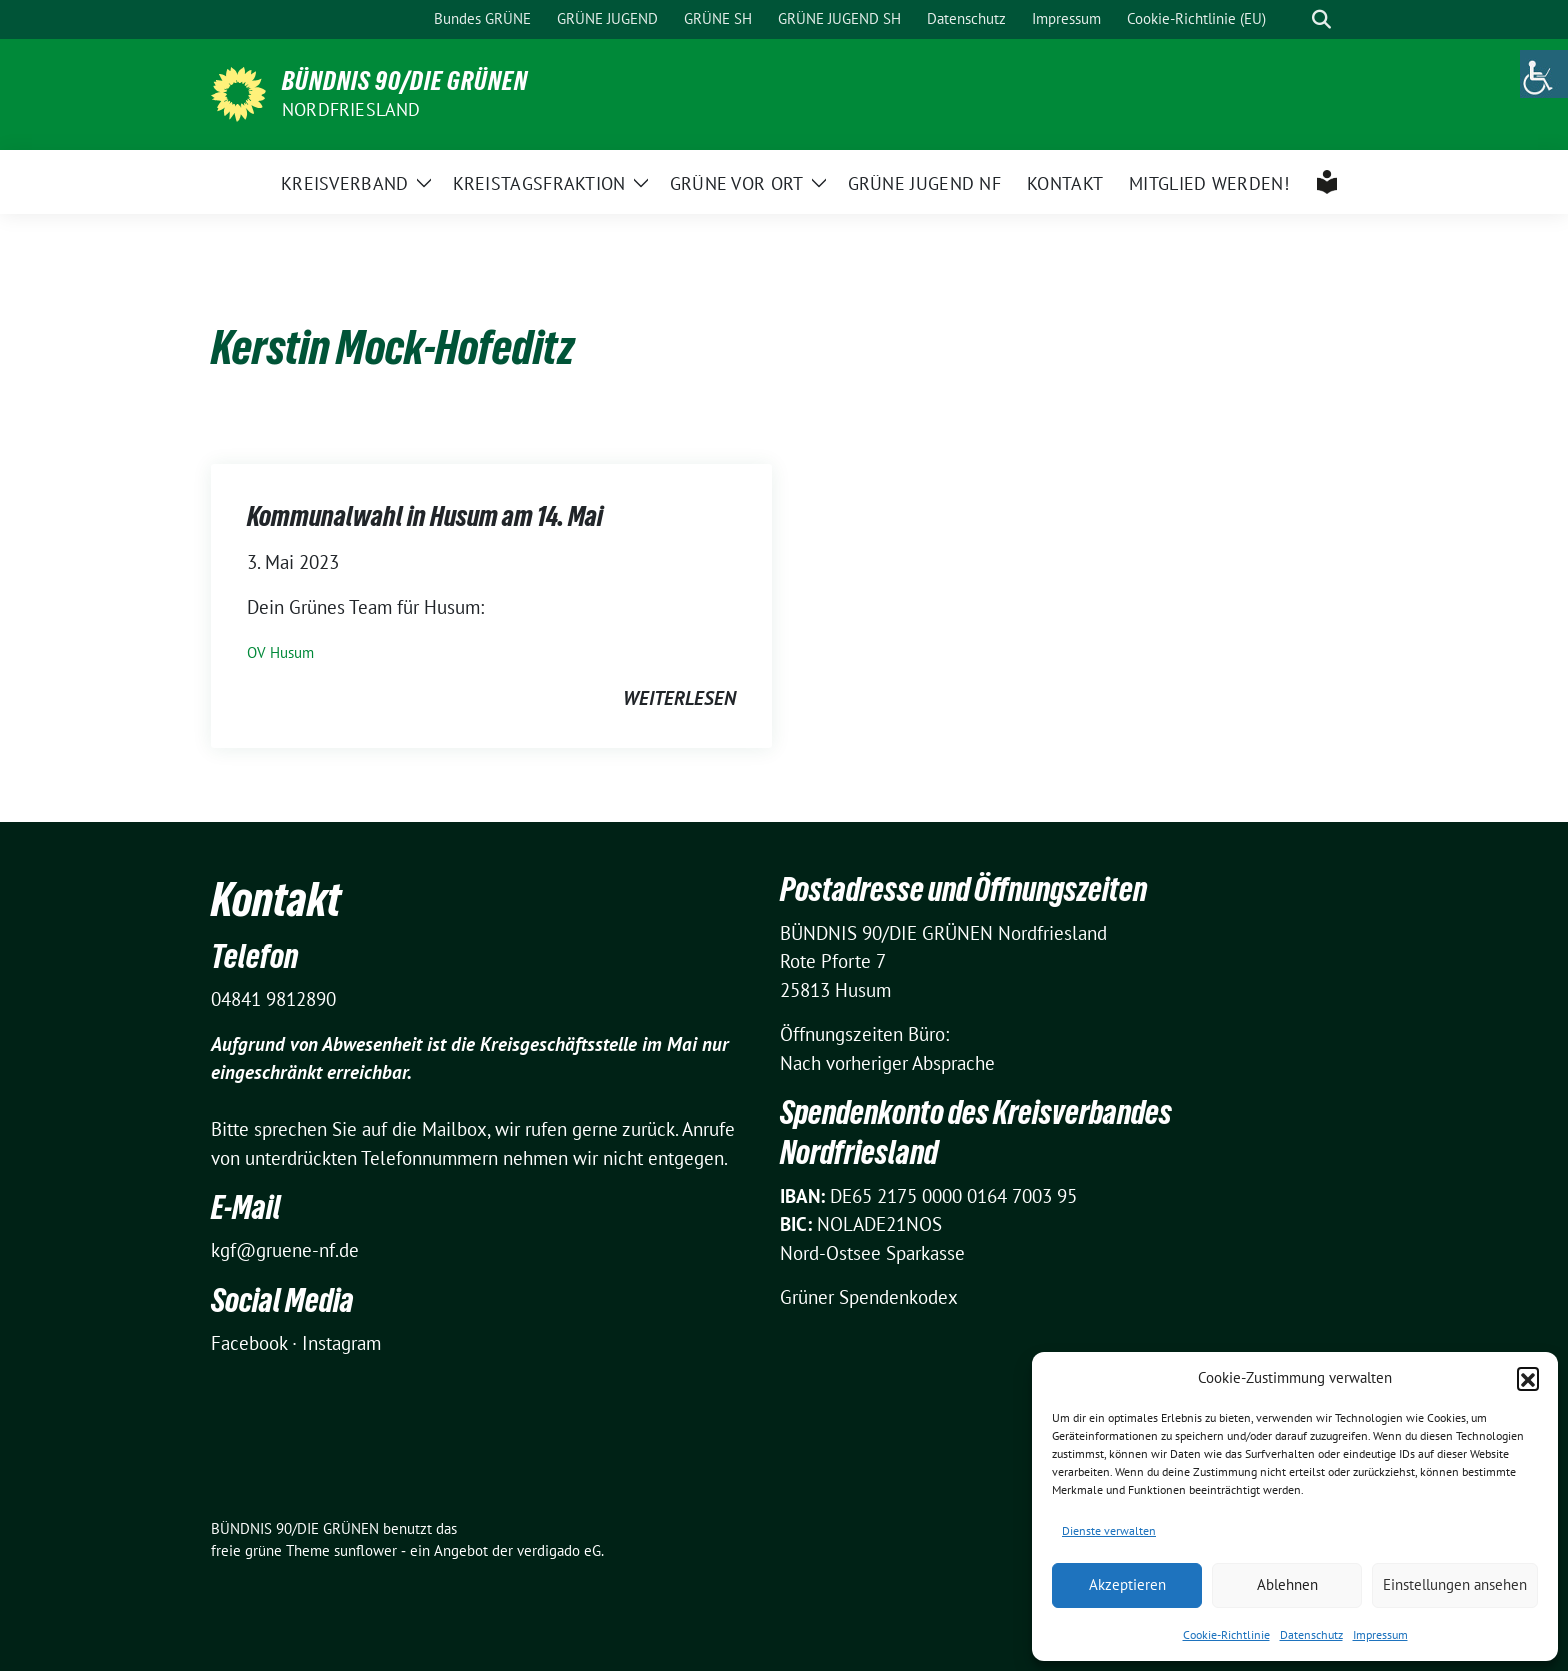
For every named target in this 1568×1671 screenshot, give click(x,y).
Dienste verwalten (1109, 1530)
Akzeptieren (1127, 1584)
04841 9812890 (273, 999)
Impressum (1380, 1634)
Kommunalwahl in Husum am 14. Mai (425, 516)
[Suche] (1293, 19)
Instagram (341, 1343)
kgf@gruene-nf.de (285, 1250)
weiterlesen (679, 698)
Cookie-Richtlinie (1226, 1634)
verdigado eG (559, 1550)
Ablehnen (1287, 1584)
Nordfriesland (351, 109)
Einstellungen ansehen (1455, 1584)
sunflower (365, 1550)
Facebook (249, 1343)
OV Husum (280, 652)
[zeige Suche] (1321, 19)
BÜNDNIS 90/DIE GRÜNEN (405, 81)
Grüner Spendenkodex (869, 1297)
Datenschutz (1311, 1634)
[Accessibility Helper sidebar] (1544, 74)
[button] (1528, 1378)
